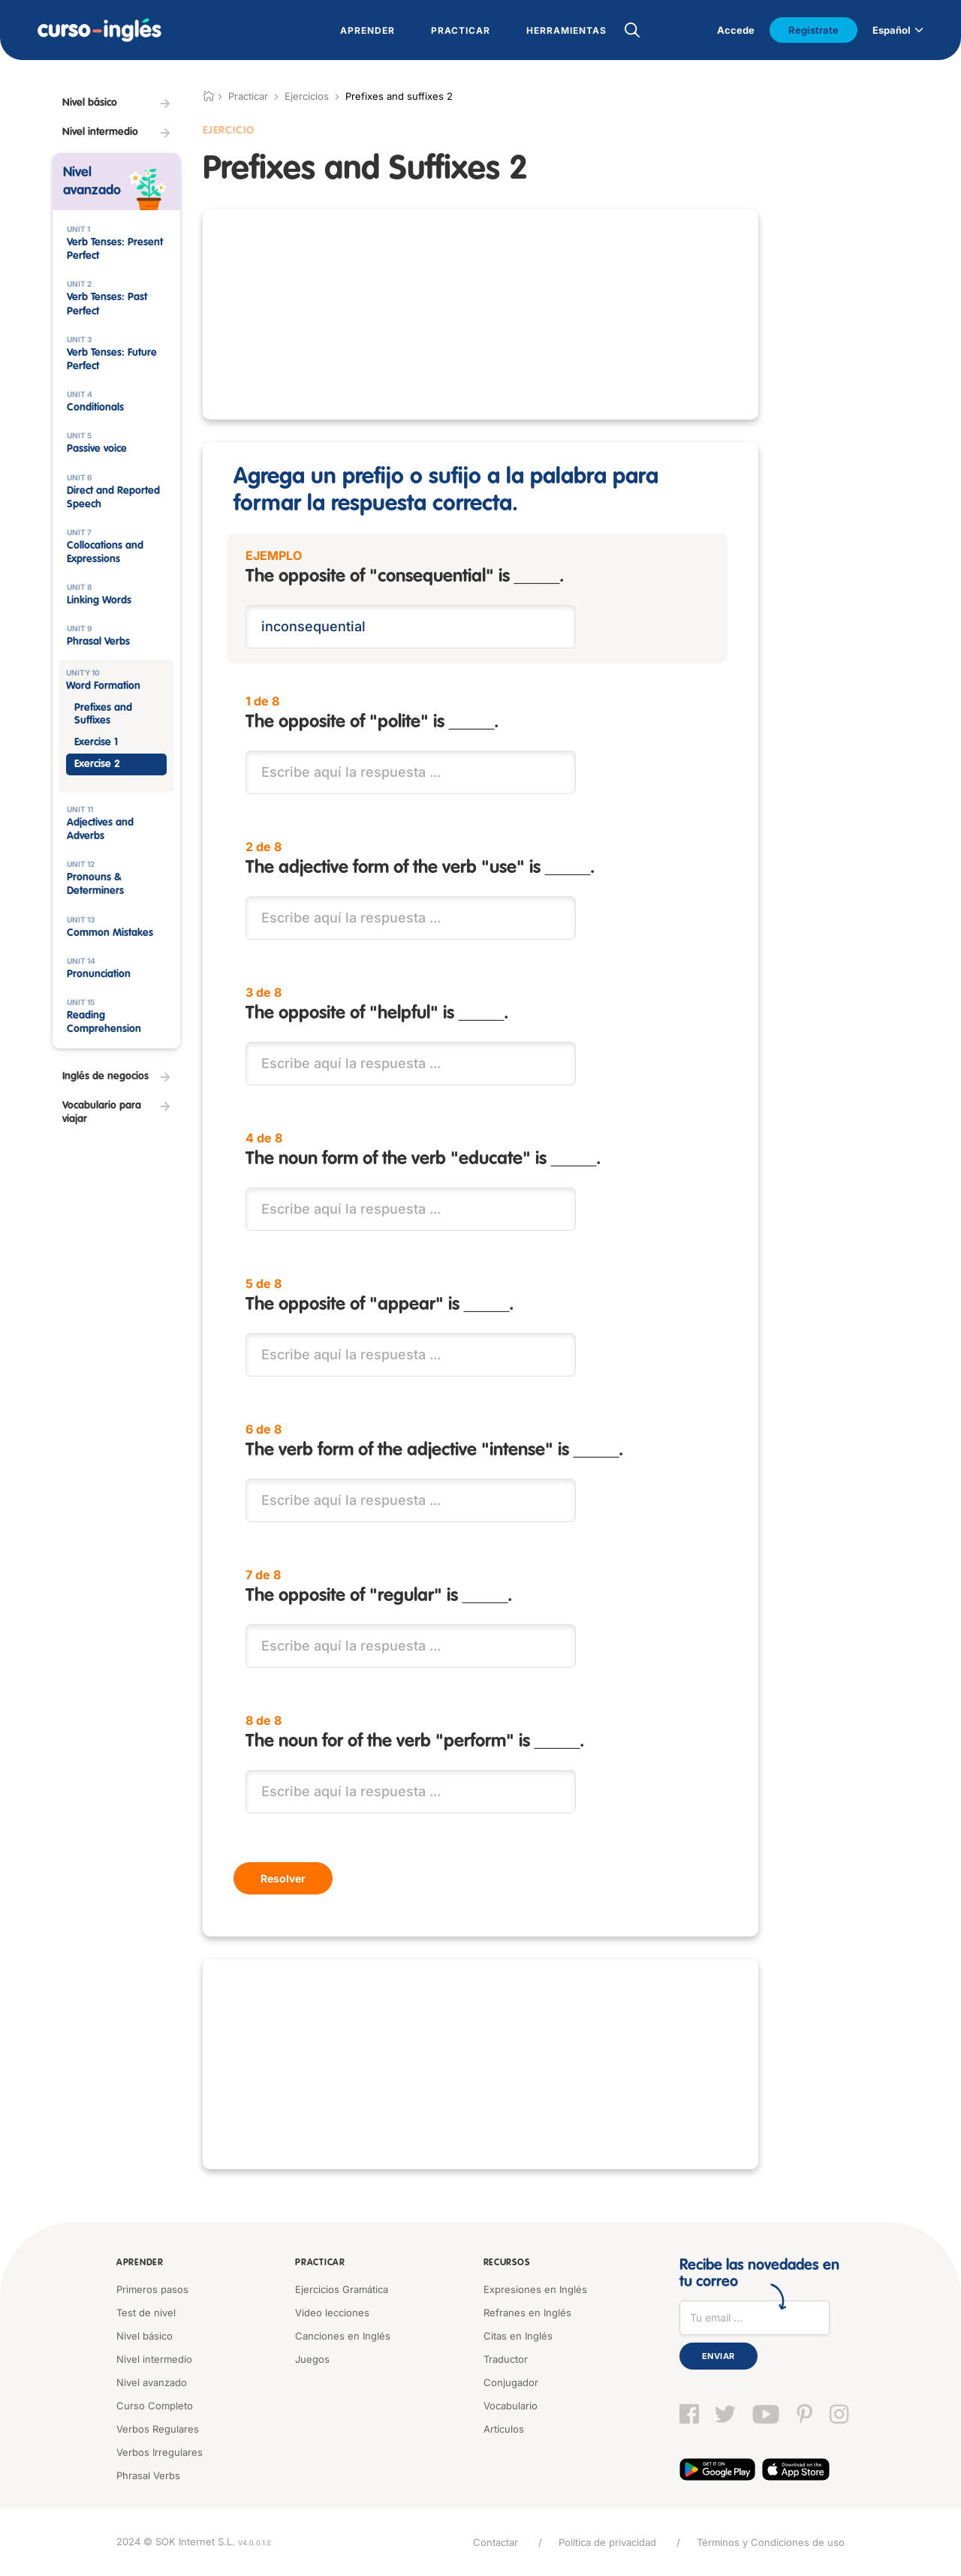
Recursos (507, 2263)
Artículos (504, 2429)
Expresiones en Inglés (535, 2289)
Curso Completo (154, 2406)
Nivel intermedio (154, 2359)
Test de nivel (146, 2313)
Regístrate (813, 30)
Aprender (140, 2263)
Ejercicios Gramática (341, 2289)
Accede (736, 30)
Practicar (320, 2263)
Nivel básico (144, 2336)
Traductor (506, 2359)
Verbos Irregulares (159, 2452)
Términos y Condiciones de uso (771, 2542)
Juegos (312, 2359)
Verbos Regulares (157, 2429)
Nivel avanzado (151, 2382)
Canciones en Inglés (342, 2336)
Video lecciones (332, 2313)
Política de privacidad (607, 2542)
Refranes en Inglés (527, 2313)
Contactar (495, 2542)
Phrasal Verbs (148, 2475)
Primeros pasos (152, 2289)
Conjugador (511, 2382)
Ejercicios (307, 96)
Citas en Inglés (518, 2336)
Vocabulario (511, 2406)
